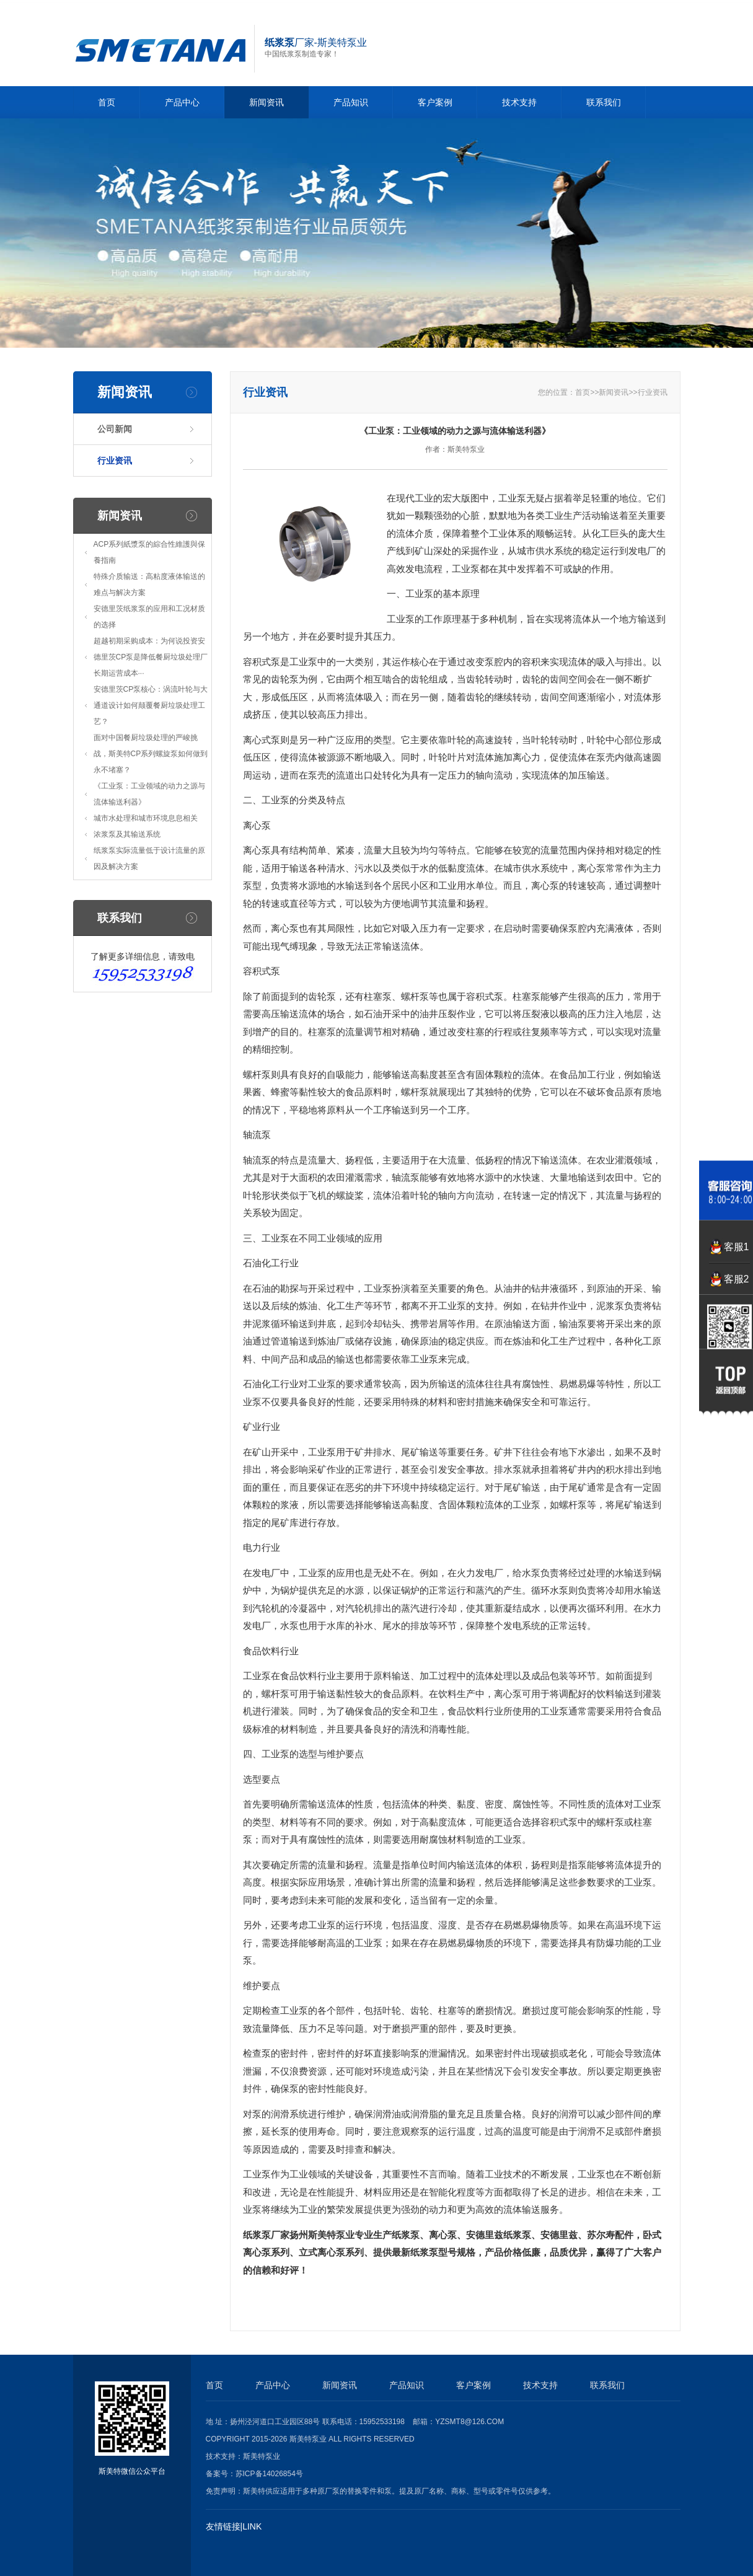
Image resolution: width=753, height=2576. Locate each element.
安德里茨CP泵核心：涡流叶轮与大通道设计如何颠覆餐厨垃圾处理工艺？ (151, 705)
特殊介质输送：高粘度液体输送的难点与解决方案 (149, 584)
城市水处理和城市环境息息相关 (146, 818)
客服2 (736, 1279)
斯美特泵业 (261, 2456)
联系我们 (603, 102)
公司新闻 (114, 429)
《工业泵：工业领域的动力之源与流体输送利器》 (149, 794)
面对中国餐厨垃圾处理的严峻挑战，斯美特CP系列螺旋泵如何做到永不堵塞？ (151, 753)
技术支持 (519, 102)
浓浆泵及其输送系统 (127, 834)
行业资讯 (114, 460)
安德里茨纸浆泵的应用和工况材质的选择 (149, 616)
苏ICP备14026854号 (269, 2473)
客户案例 (435, 102)
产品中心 (182, 102)
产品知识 (350, 102)
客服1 (736, 1247)
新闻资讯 (266, 102)
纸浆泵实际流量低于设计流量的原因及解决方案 (149, 858)
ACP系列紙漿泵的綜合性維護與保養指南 (150, 552)
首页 (106, 102)
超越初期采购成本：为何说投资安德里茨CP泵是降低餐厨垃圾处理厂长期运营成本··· (151, 657)
